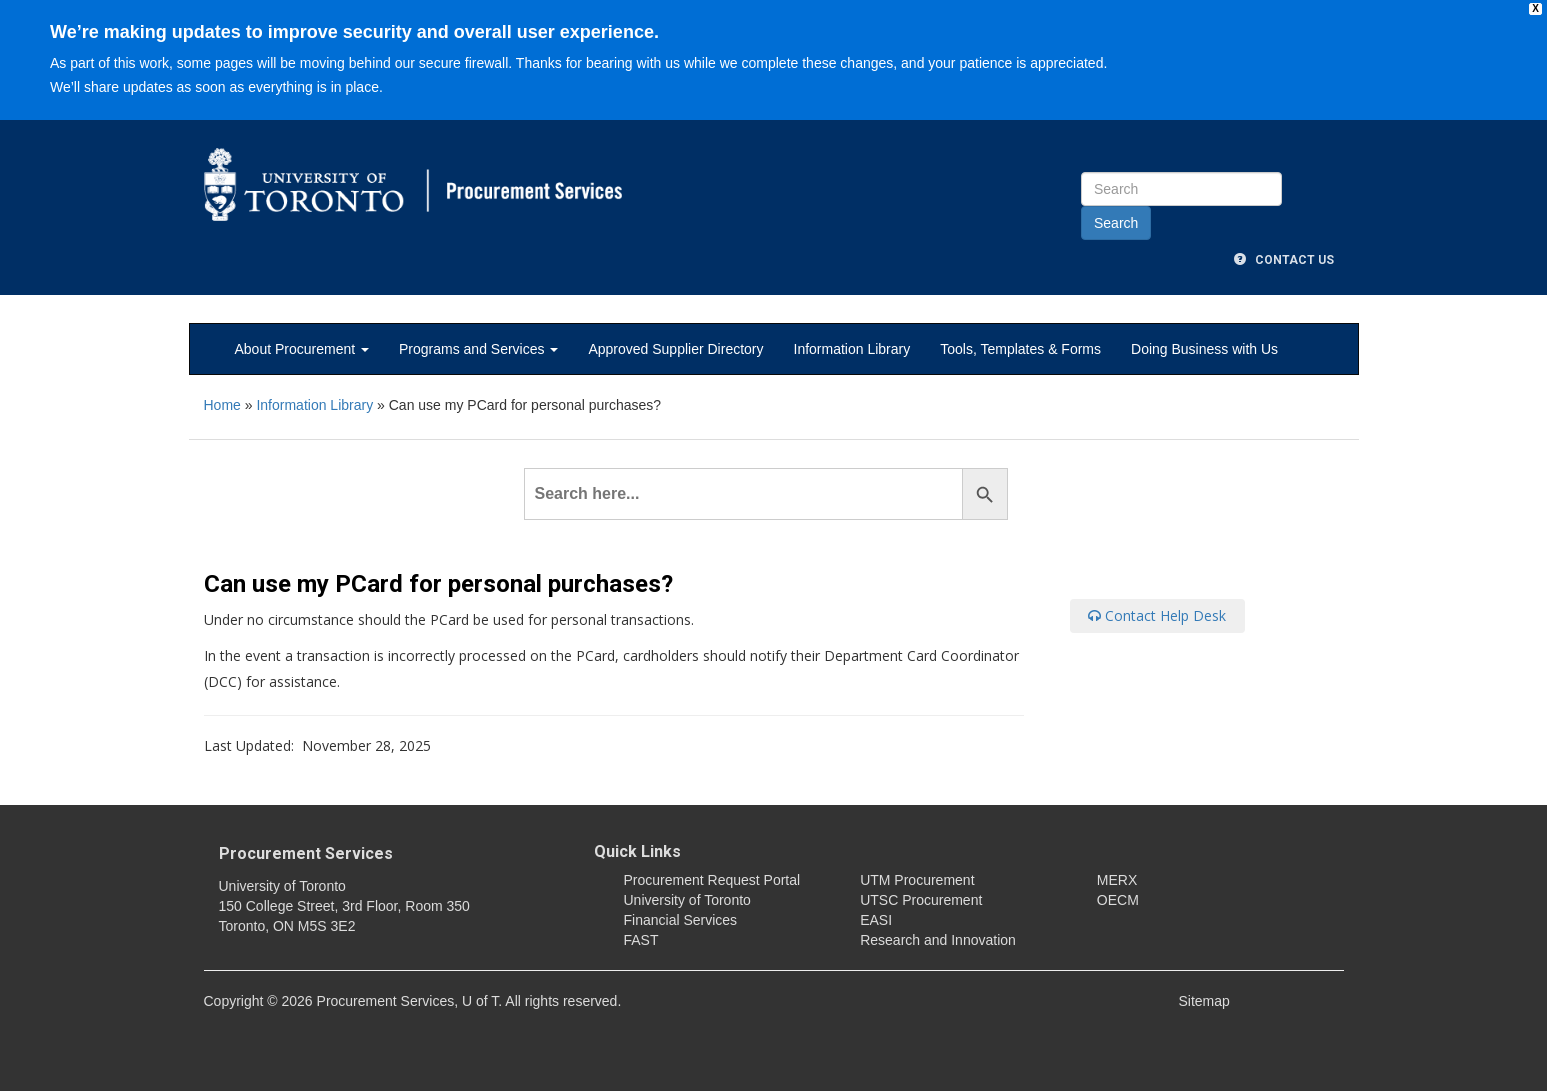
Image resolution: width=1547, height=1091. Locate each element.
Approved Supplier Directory (675, 349)
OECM (1118, 900)
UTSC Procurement (921, 900)
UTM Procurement (917, 880)
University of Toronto (687, 900)
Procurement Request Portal (712, 880)
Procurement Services (306, 853)
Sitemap (1204, 1001)
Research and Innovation (938, 940)
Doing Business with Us (1204, 349)
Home (222, 405)
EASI (876, 920)
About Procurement (302, 349)
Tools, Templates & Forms (1020, 349)
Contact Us (1284, 260)
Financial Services (681, 920)
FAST (641, 940)
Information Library (852, 349)
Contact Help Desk (1157, 615)
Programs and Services (478, 349)
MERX (1117, 880)
